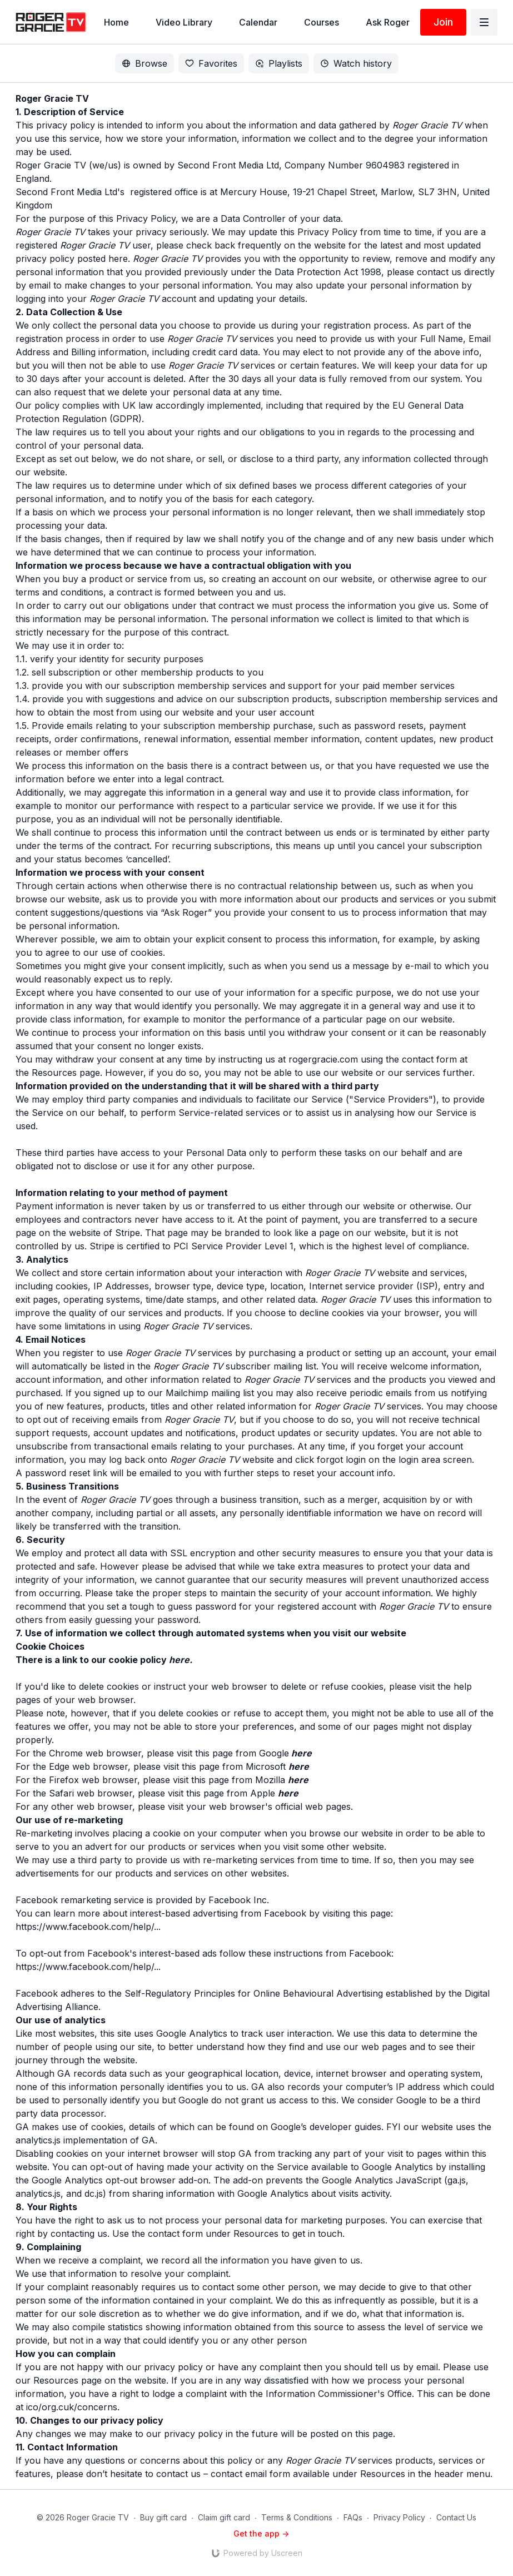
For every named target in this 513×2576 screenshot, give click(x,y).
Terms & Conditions (296, 2517)
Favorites (211, 63)
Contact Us (456, 2517)
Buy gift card (163, 2517)
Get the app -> (261, 2533)
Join (443, 22)
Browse (144, 63)
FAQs (352, 2517)
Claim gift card (224, 2517)
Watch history (356, 63)
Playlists (278, 63)
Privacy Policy (399, 2517)
